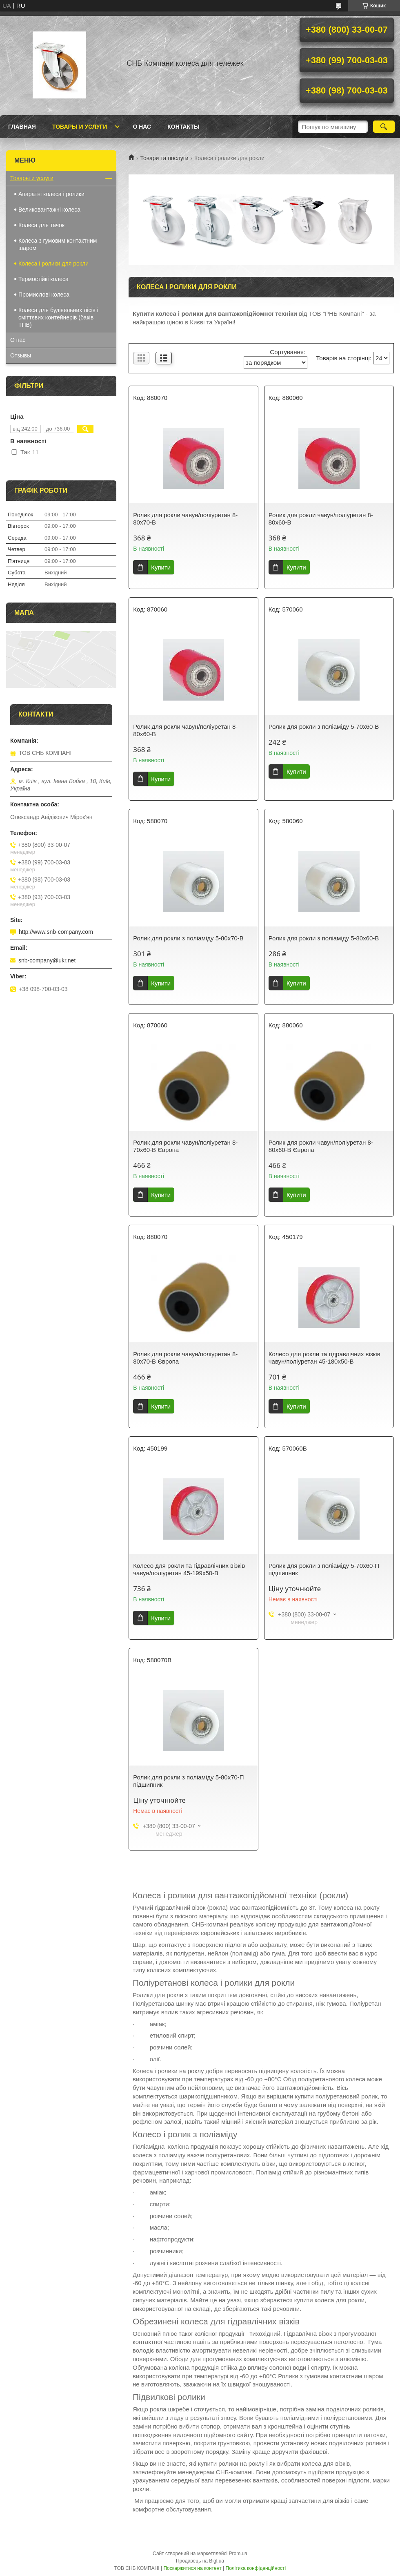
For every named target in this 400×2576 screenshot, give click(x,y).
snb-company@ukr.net (47, 960)
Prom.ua (238, 2553)
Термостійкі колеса (43, 279)
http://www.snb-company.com (56, 932)
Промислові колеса (43, 294)
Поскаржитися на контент (192, 2568)
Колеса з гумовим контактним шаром (57, 244)
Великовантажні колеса (49, 209)
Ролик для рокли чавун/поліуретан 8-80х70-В (185, 518)
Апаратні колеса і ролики (51, 194)
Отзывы (20, 355)
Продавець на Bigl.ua (200, 2561)
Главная (22, 126)
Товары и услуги (79, 126)
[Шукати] (384, 127)
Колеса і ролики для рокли (53, 263)
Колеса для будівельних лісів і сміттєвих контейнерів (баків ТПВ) (58, 317)
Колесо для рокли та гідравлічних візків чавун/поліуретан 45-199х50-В (189, 1569)
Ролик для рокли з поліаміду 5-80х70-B (188, 938)
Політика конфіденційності (256, 2568)
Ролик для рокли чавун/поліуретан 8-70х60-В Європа (185, 1146)
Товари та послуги (164, 158)
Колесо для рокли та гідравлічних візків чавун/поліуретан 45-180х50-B (324, 1358)
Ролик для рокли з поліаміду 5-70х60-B (324, 726)
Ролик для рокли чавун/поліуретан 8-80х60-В (321, 518)
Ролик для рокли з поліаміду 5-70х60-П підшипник (324, 1569)
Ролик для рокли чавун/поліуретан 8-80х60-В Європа (321, 1146)
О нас (142, 126)
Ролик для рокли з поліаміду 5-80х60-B (324, 938)
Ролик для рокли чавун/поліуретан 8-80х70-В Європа (185, 1358)
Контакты (183, 126)
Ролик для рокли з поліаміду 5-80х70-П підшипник (188, 1781)
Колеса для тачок (41, 225)
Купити (161, 567)
